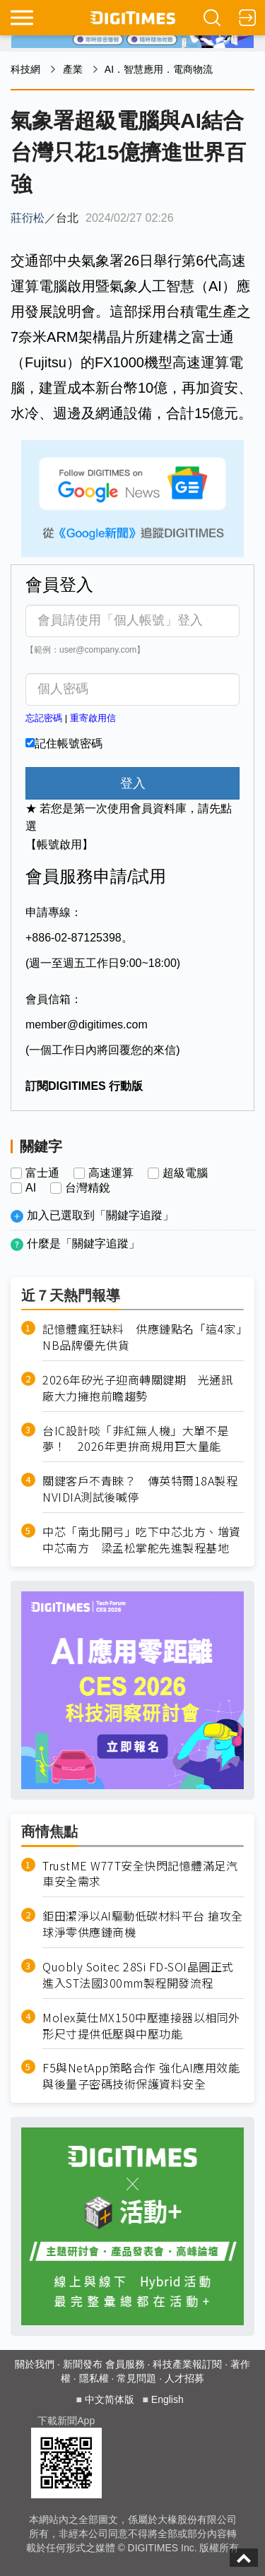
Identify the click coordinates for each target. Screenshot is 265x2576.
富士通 (42, 1173)
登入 (133, 783)
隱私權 (94, 2378)
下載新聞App (66, 2420)
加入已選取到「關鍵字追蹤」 (100, 1215)
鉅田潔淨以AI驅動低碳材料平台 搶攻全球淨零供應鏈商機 (142, 1924)
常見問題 (136, 2378)
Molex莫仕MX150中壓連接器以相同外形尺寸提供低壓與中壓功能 (141, 2026)
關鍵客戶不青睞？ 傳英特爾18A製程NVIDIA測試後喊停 (139, 1489)
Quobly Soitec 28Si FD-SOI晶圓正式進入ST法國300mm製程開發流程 (138, 1975)
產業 (73, 69)
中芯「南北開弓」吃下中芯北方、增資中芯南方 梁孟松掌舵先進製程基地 (141, 1540)
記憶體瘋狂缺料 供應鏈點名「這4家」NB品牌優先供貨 (142, 1337)
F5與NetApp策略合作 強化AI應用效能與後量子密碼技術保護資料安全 (141, 2076)
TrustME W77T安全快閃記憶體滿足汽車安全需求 (139, 1874)
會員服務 (125, 2364)
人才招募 (184, 2378)
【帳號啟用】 (59, 844)
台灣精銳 (87, 1188)
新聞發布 (82, 2364)
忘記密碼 (43, 718)
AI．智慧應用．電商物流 (159, 69)
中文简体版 (109, 2399)
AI (30, 1188)
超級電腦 (185, 1173)
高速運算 (111, 1173)
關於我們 (34, 2364)
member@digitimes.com (86, 1025)
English (167, 2399)
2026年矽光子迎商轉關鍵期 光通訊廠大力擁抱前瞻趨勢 (137, 1388)
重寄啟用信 (93, 718)
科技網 (25, 69)
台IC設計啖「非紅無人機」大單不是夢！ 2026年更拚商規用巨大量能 (135, 1439)
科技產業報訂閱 (187, 2364)
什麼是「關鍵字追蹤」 (83, 1243)
